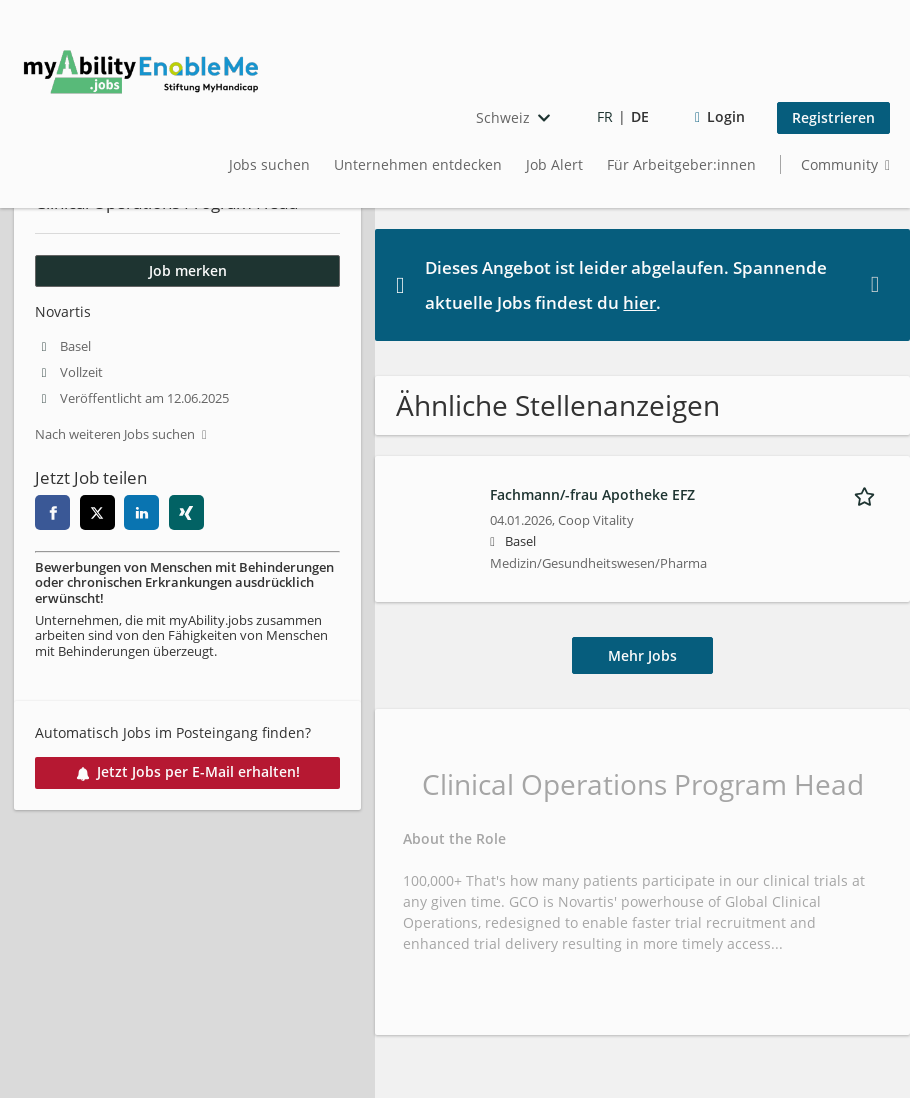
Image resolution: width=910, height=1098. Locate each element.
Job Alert (554, 164)
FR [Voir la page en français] (605, 116)
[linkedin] (141, 512)
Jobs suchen (269, 164)
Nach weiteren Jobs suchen (115, 434)
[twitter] (97, 512)
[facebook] (52, 512)
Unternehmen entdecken (418, 164)
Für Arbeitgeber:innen (681, 164)
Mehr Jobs (642, 655)
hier (639, 302)
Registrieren (833, 117)
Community (839, 164)
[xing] (186, 512)
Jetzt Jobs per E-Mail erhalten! (188, 771)
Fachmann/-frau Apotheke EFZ (592, 494)
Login (726, 116)
